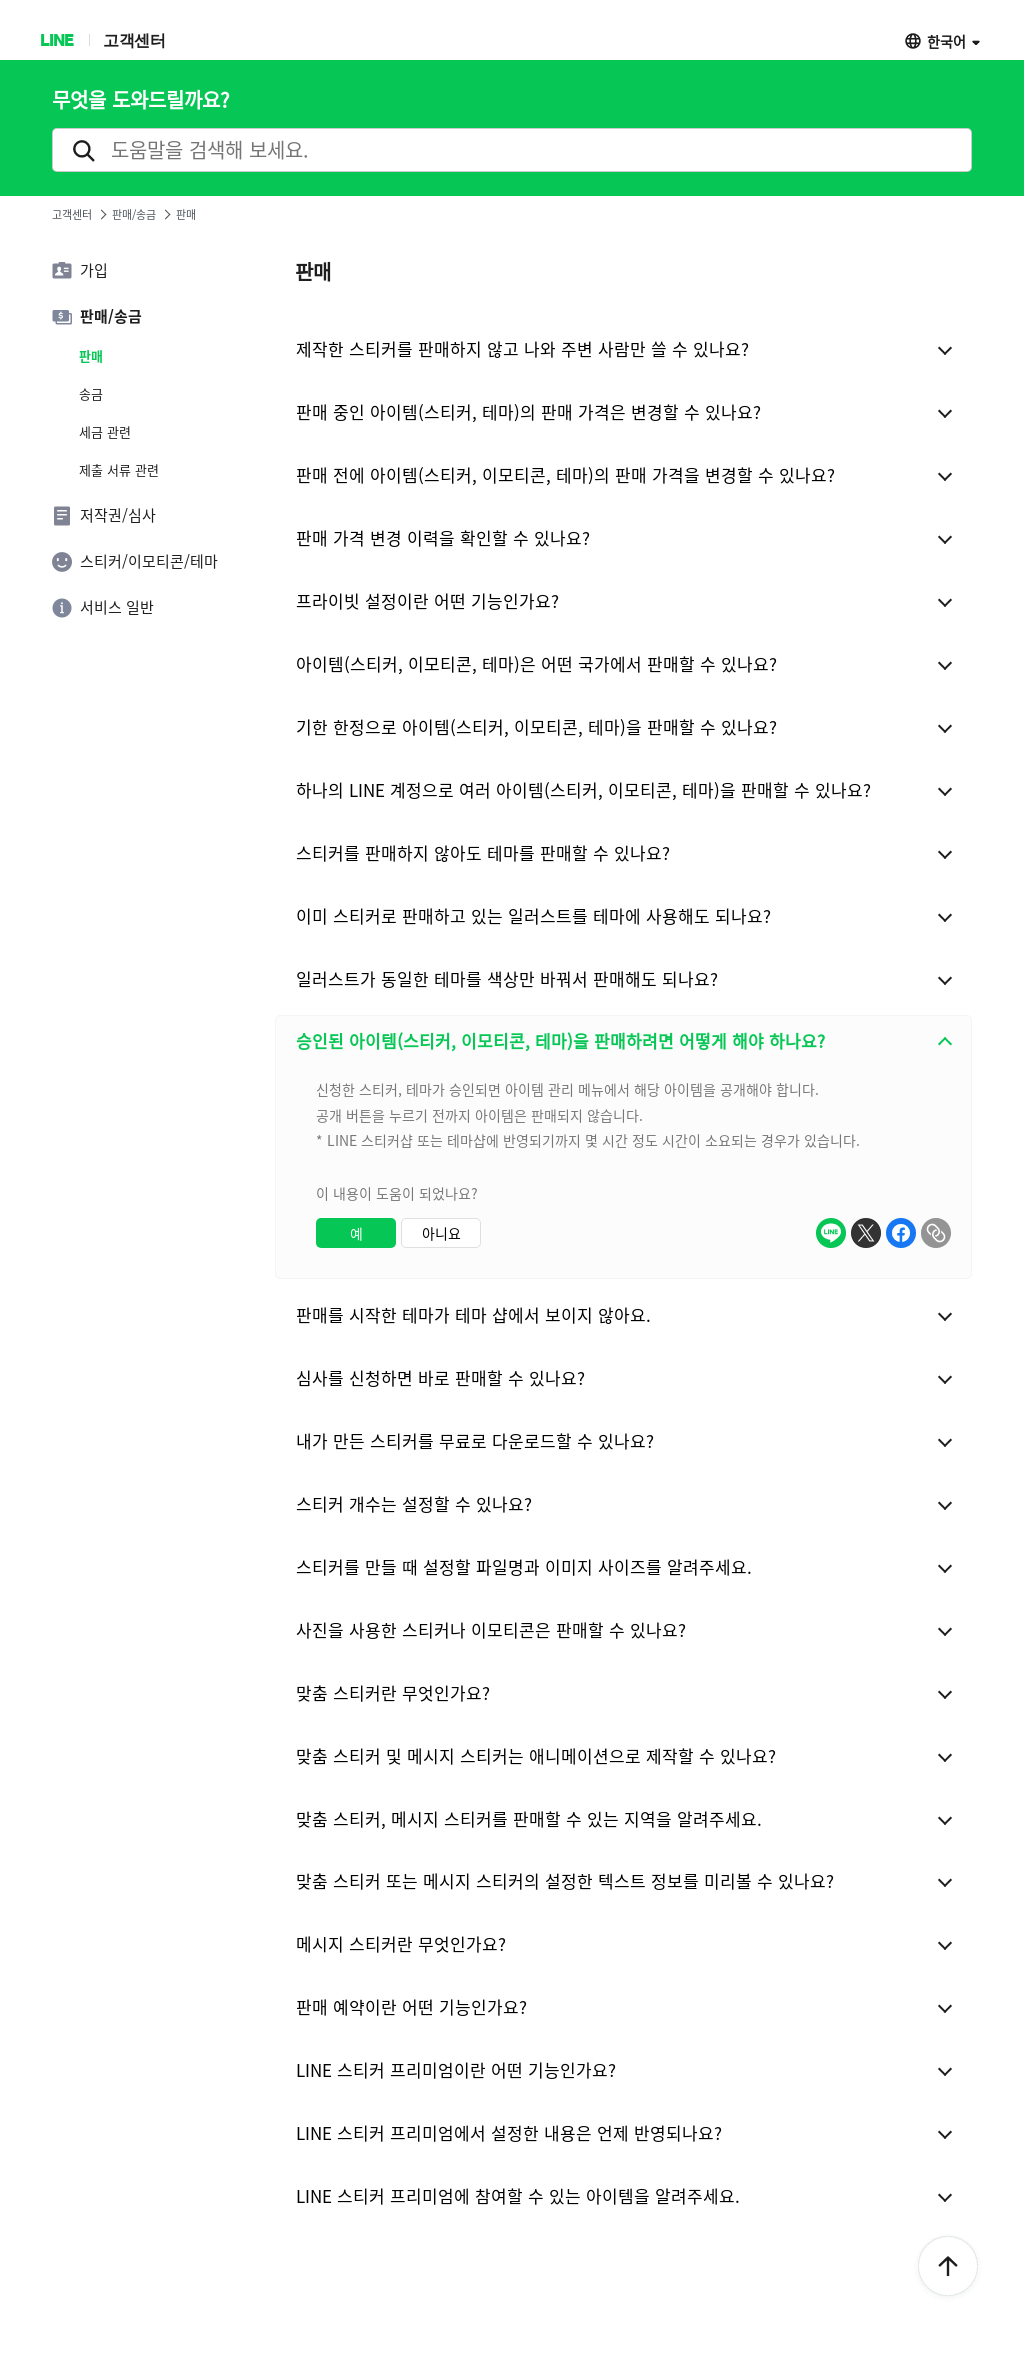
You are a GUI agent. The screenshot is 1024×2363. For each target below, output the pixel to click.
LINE (56, 39)
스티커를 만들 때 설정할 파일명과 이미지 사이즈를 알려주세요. (524, 1566)
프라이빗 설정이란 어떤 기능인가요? (427, 600)
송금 (91, 394)
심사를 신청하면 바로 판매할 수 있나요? (440, 1377)
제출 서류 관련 (119, 470)
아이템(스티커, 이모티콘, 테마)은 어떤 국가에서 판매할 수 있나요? (536, 663)
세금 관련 (105, 432)
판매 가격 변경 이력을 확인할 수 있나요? (443, 537)
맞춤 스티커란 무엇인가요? (393, 1692)
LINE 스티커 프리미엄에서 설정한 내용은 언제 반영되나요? (509, 2132)
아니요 (441, 1233)
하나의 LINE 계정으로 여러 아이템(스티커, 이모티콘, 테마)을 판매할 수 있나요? (583, 789)
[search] (512, 150)
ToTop (948, 2267)
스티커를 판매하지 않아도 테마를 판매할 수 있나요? (483, 852)
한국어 (946, 40)
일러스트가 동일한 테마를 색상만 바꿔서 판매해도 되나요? (507, 978)
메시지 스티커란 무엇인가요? (401, 1943)
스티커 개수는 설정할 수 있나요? (414, 1503)
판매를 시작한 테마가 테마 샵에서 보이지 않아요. (473, 1314)
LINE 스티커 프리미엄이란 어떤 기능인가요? (456, 2069)
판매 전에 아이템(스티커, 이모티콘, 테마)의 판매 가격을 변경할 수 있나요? (565, 474)
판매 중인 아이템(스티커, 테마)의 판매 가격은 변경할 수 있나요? (528, 411)
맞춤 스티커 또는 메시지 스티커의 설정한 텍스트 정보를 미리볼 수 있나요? (565, 1880)
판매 (91, 356)
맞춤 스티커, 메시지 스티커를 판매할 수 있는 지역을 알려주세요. (529, 1818)
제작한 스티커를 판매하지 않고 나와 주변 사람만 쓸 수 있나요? (522, 348)
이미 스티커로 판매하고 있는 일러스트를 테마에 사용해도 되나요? (533, 915)
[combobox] (623, 1172)
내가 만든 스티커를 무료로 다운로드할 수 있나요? (475, 1440)
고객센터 (134, 39)
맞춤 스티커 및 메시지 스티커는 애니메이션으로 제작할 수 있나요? (536, 1755)
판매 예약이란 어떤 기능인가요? (411, 2006)
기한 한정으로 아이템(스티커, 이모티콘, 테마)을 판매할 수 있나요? (536, 726)
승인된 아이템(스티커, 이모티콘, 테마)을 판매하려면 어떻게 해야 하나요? (560, 1040)
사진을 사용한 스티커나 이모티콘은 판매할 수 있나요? (491, 1629)
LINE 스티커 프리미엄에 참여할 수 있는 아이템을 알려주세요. (518, 2195)
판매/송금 (134, 214)
